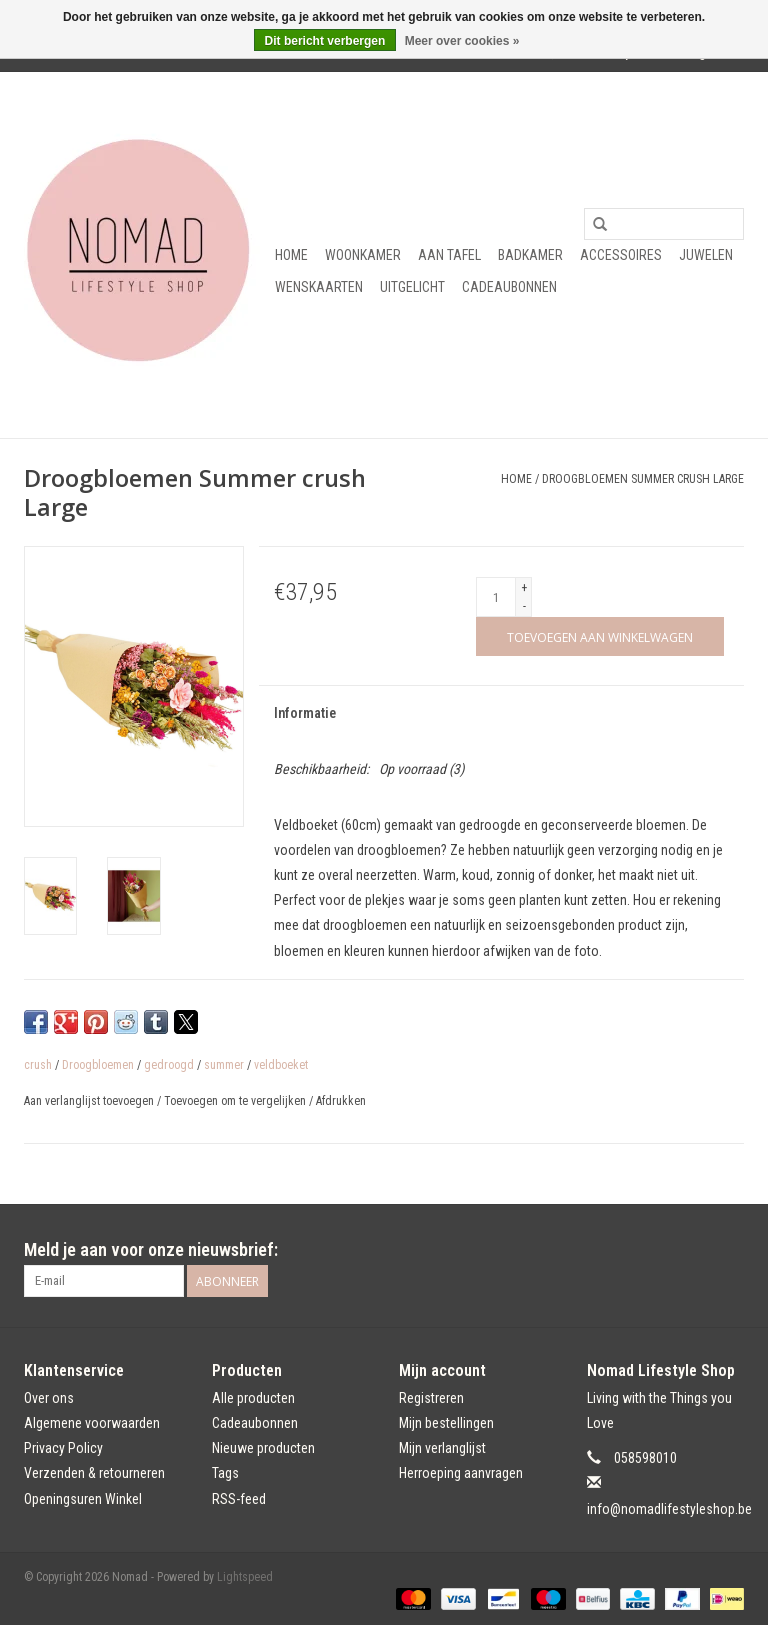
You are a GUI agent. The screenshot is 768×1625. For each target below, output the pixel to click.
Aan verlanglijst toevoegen (90, 1101)
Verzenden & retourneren (94, 1473)
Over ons (49, 1398)
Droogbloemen (98, 1065)
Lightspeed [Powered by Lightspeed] (245, 1577)
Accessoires (621, 255)
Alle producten (253, 1398)
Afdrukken (341, 1101)
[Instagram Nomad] (728, 1250)
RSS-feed (239, 1499)
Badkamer (530, 255)
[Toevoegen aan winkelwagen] (600, 636)
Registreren (431, 1398)
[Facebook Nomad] (693, 1250)
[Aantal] (496, 597)
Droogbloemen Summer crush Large (643, 479)
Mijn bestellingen (446, 1423)
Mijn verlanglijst (442, 1448)
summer (224, 1065)
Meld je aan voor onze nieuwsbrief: (151, 1249)
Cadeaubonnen (509, 287)
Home (291, 255)
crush (38, 1065)
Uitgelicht (412, 287)
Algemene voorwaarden (92, 1423)
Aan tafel (449, 255)
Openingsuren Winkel (83, 1499)
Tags (225, 1473)
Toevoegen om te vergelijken (236, 1101)
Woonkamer (363, 255)
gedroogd (169, 1065)
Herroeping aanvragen (461, 1473)
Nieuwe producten (263, 1448)
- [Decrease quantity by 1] (524, 606)
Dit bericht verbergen (325, 41)
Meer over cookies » (462, 41)
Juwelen (706, 255)
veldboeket (281, 1065)
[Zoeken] (664, 224)
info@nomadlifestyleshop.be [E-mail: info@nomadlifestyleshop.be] (669, 1509)
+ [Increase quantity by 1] (524, 588)
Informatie (305, 713)
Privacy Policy (63, 1448)
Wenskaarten (319, 287)
